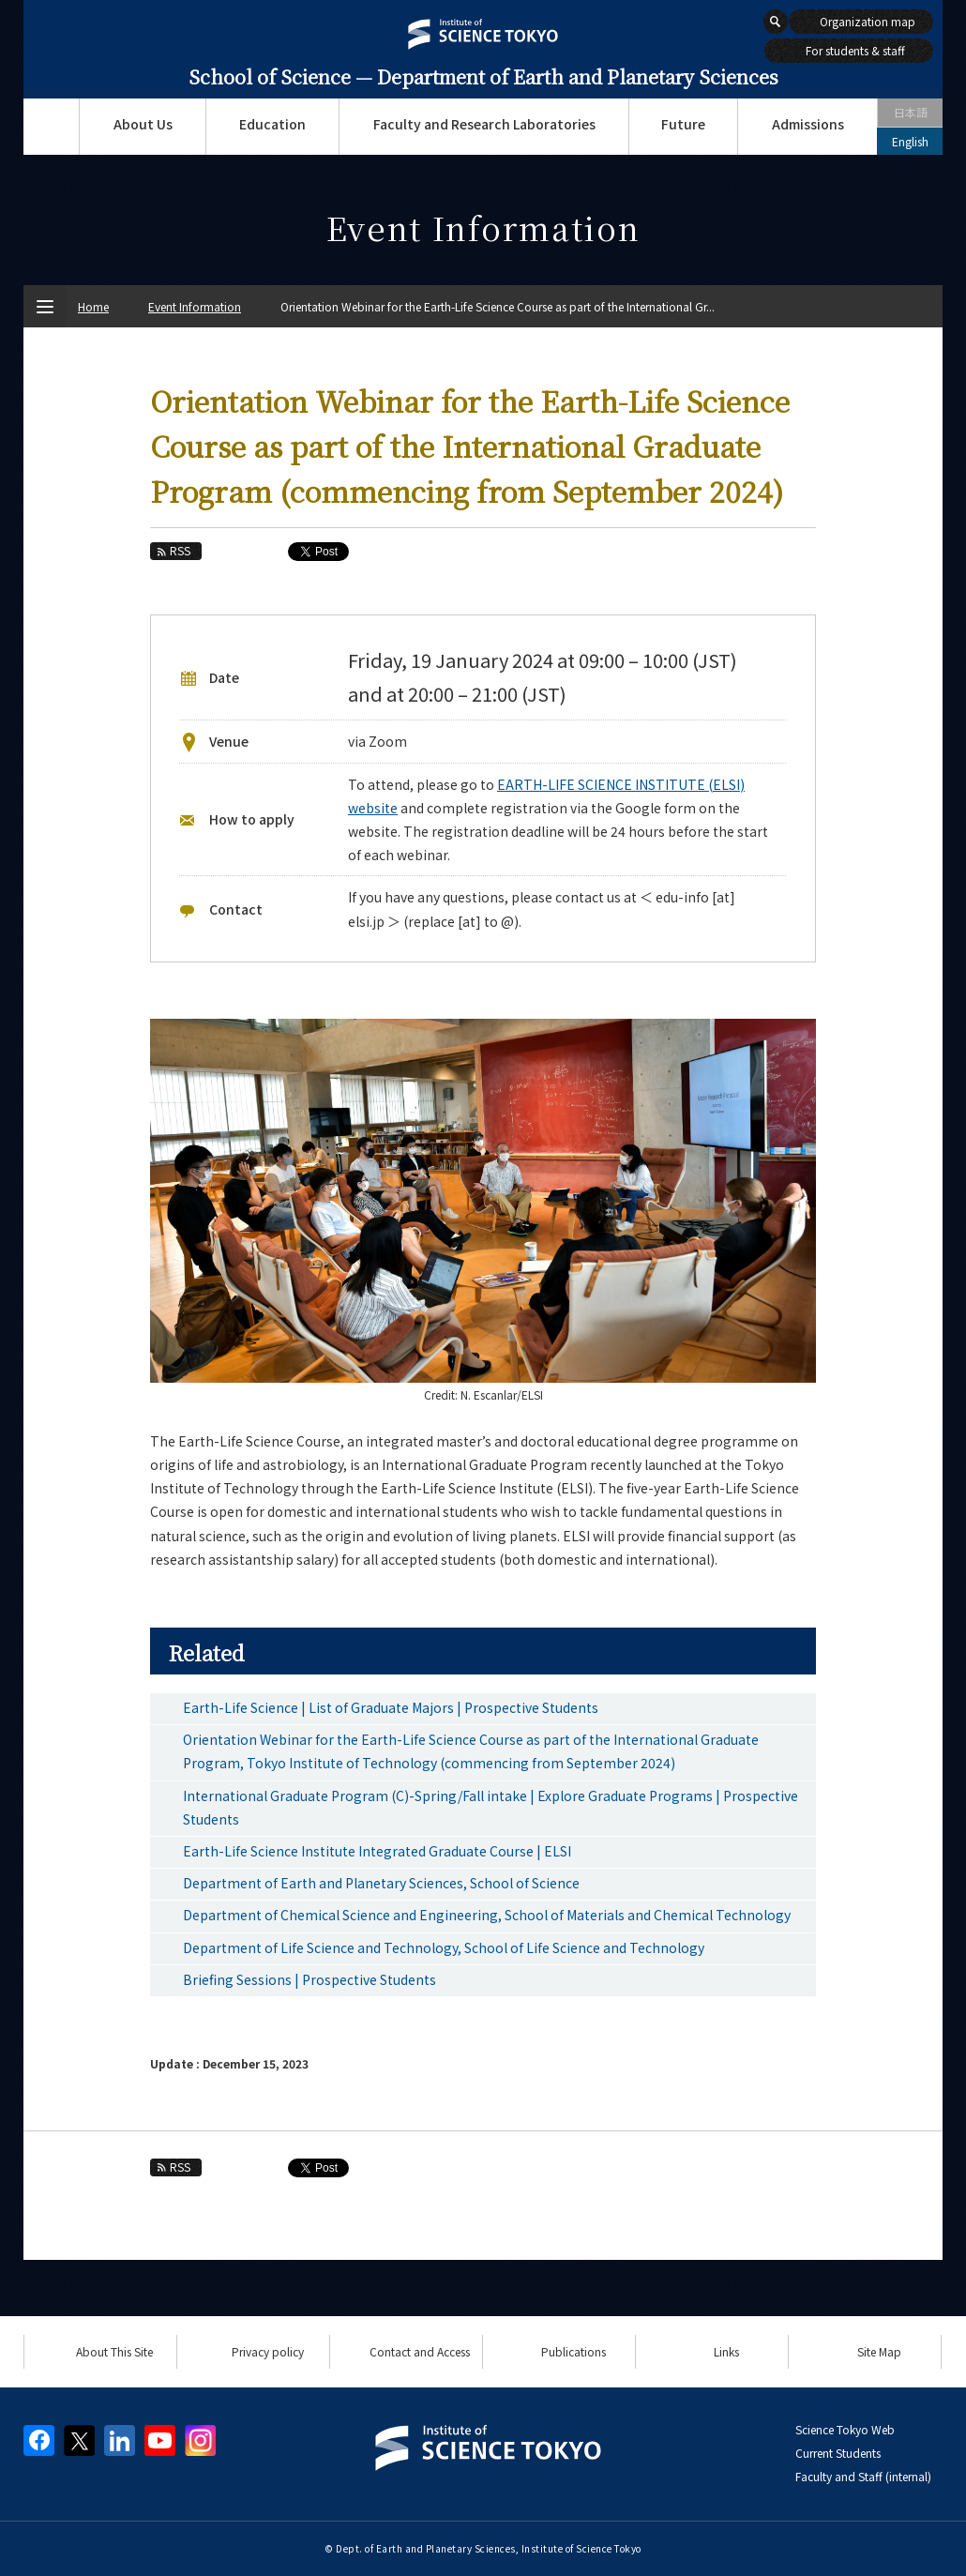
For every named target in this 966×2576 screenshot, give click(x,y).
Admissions (808, 123)
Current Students (838, 2453)
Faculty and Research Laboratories (484, 123)
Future (683, 123)
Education (272, 123)
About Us (143, 123)
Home (93, 306)
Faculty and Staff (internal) (863, 2476)
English (910, 141)
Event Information (194, 306)
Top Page (51, 126)
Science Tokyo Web (845, 2429)
